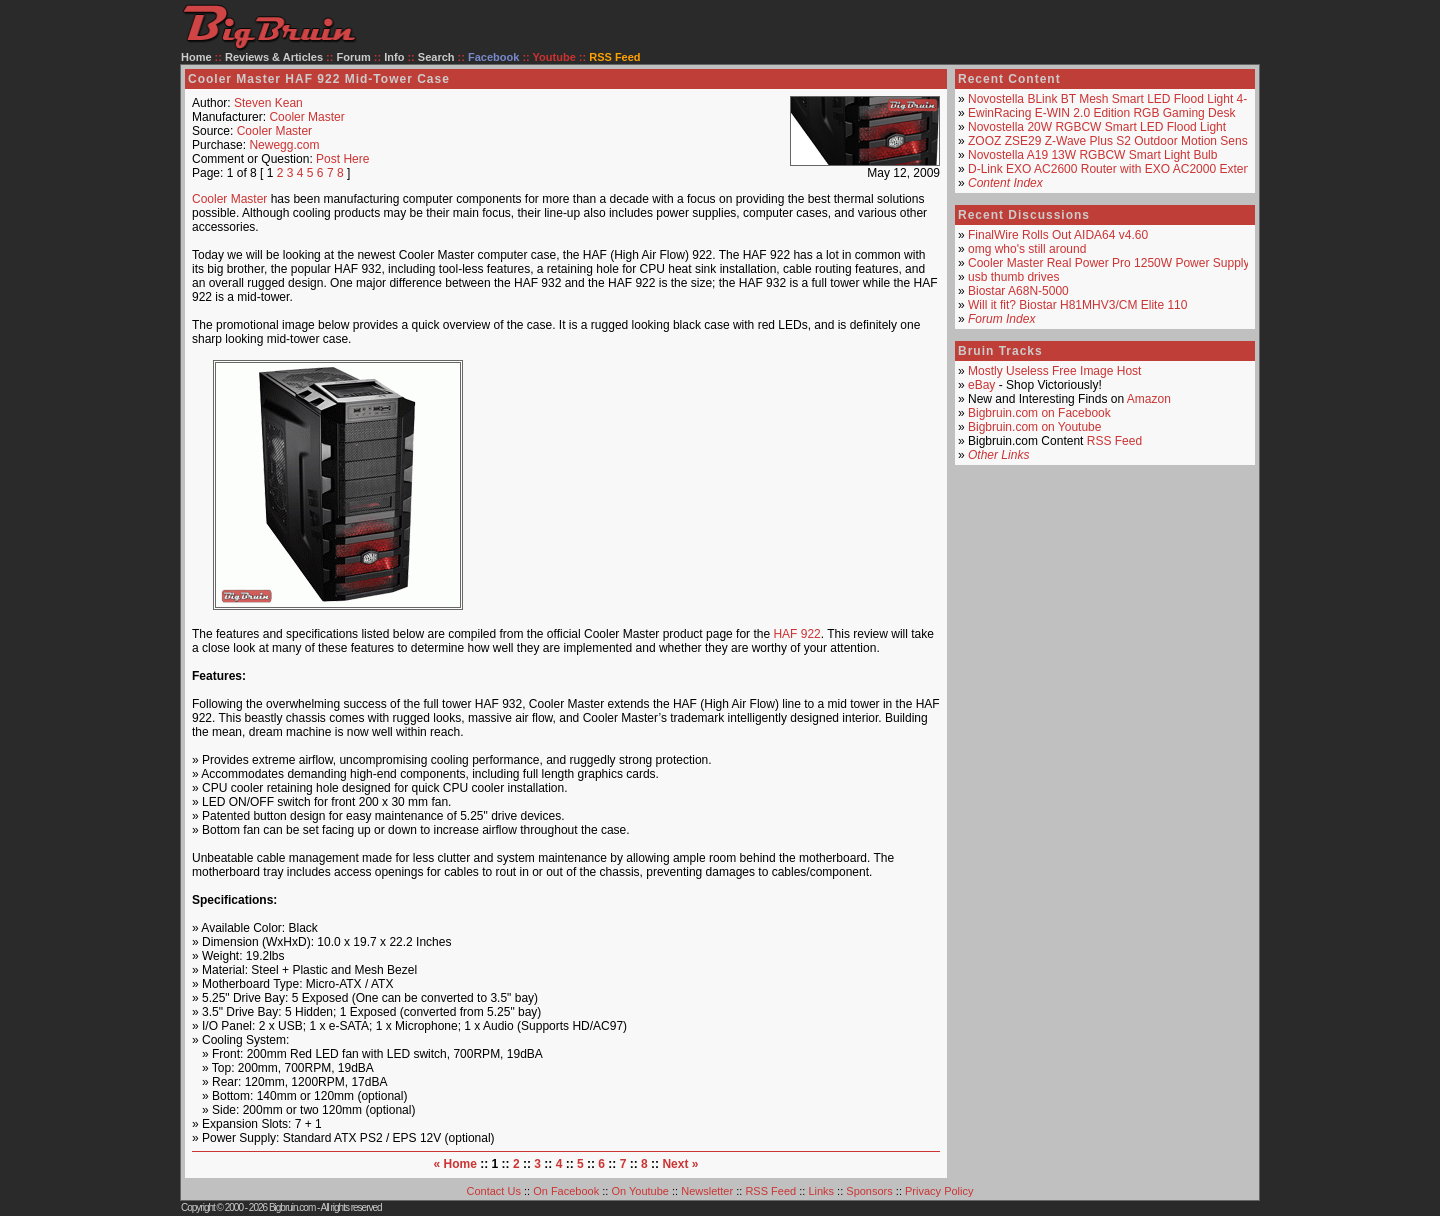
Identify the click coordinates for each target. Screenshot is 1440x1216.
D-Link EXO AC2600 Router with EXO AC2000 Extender (1118, 169)
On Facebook (566, 1191)
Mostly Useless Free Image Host (1054, 371)
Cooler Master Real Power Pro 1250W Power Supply (1108, 263)
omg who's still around (1027, 249)
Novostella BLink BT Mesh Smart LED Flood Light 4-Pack (1121, 99)
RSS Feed (1114, 441)
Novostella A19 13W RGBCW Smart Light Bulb (1092, 155)
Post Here (342, 159)
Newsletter (707, 1191)
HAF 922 (796, 634)
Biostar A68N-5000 (1018, 291)
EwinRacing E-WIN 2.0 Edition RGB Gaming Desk (1101, 113)
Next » (680, 1164)
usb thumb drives (1013, 277)
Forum (354, 57)
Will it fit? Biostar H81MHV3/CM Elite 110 (1077, 305)
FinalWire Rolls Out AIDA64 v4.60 (1058, 235)
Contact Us (494, 1191)
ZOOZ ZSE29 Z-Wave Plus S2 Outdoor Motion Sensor (1113, 141)
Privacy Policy (939, 1191)
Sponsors (869, 1191)
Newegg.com (284, 145)
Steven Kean (268, 103)
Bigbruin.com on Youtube (1034, 427)
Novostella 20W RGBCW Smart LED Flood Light (1097, 127)
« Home (455, 1164)
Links (821, 1191)
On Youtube (640, 1191)
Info (394, 57)
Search (436, 57)
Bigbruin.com (292, 1207)
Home (196, 57)
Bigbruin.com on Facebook (1039, 413)
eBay (981, 385)
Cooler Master (306, 117)
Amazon (1149, 399)
